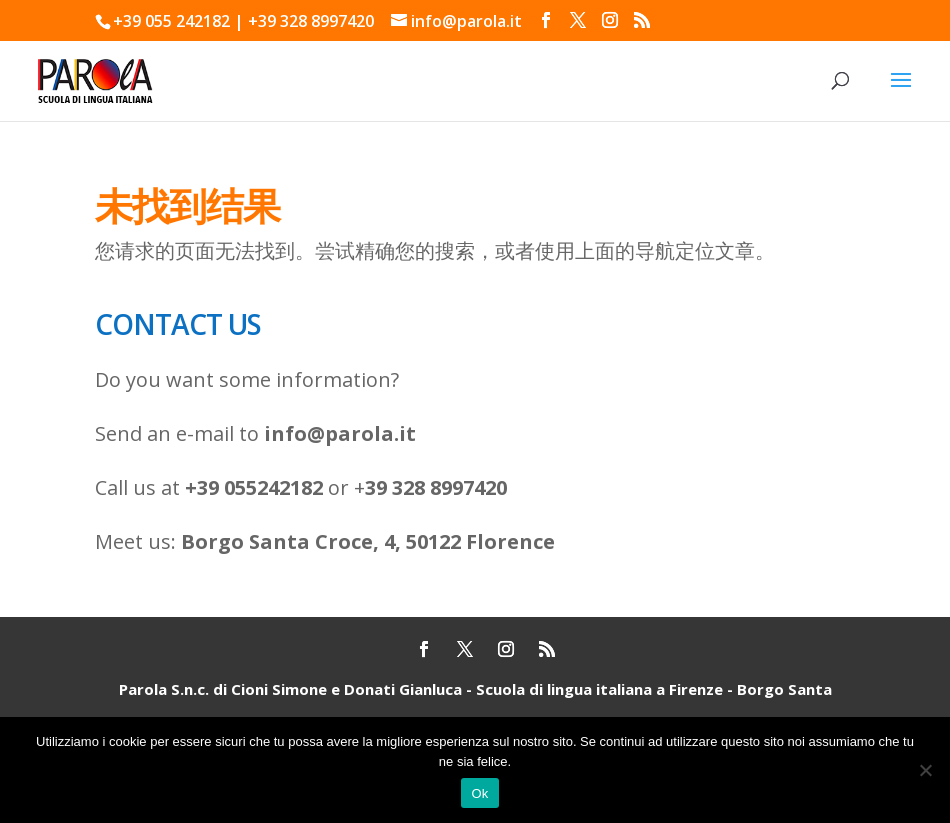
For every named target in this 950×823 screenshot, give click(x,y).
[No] (925, 770)
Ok (479, 793)
